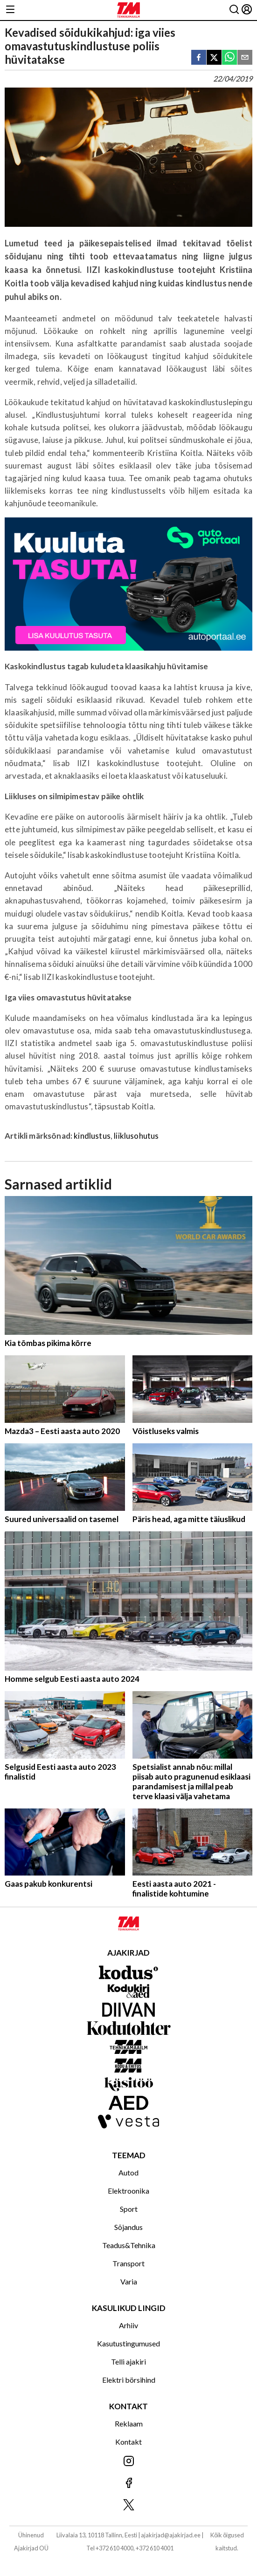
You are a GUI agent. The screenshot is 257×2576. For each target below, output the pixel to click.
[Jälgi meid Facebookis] (128, 2483)
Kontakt (128, 2441)
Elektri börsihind (128, 2379)
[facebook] (198, 58)
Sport (129, 2208)
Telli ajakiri (128, 2361)
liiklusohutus (136, 1136)
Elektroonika (128, 2190)
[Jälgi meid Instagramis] (128, 2461)
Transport (128, 2263)
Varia (128, 2281)
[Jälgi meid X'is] (128, 2505)
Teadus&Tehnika (128, 2245)
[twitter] (214, 58)
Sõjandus (128, 2227)
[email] (244, 58)
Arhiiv (128, 2325)
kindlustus (92, 1136)
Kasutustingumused (128, 2343)
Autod (128, 2172)
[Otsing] (234, 10)
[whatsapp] (229, 58)
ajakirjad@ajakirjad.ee (171, 2535)
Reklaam (129, 2423)
